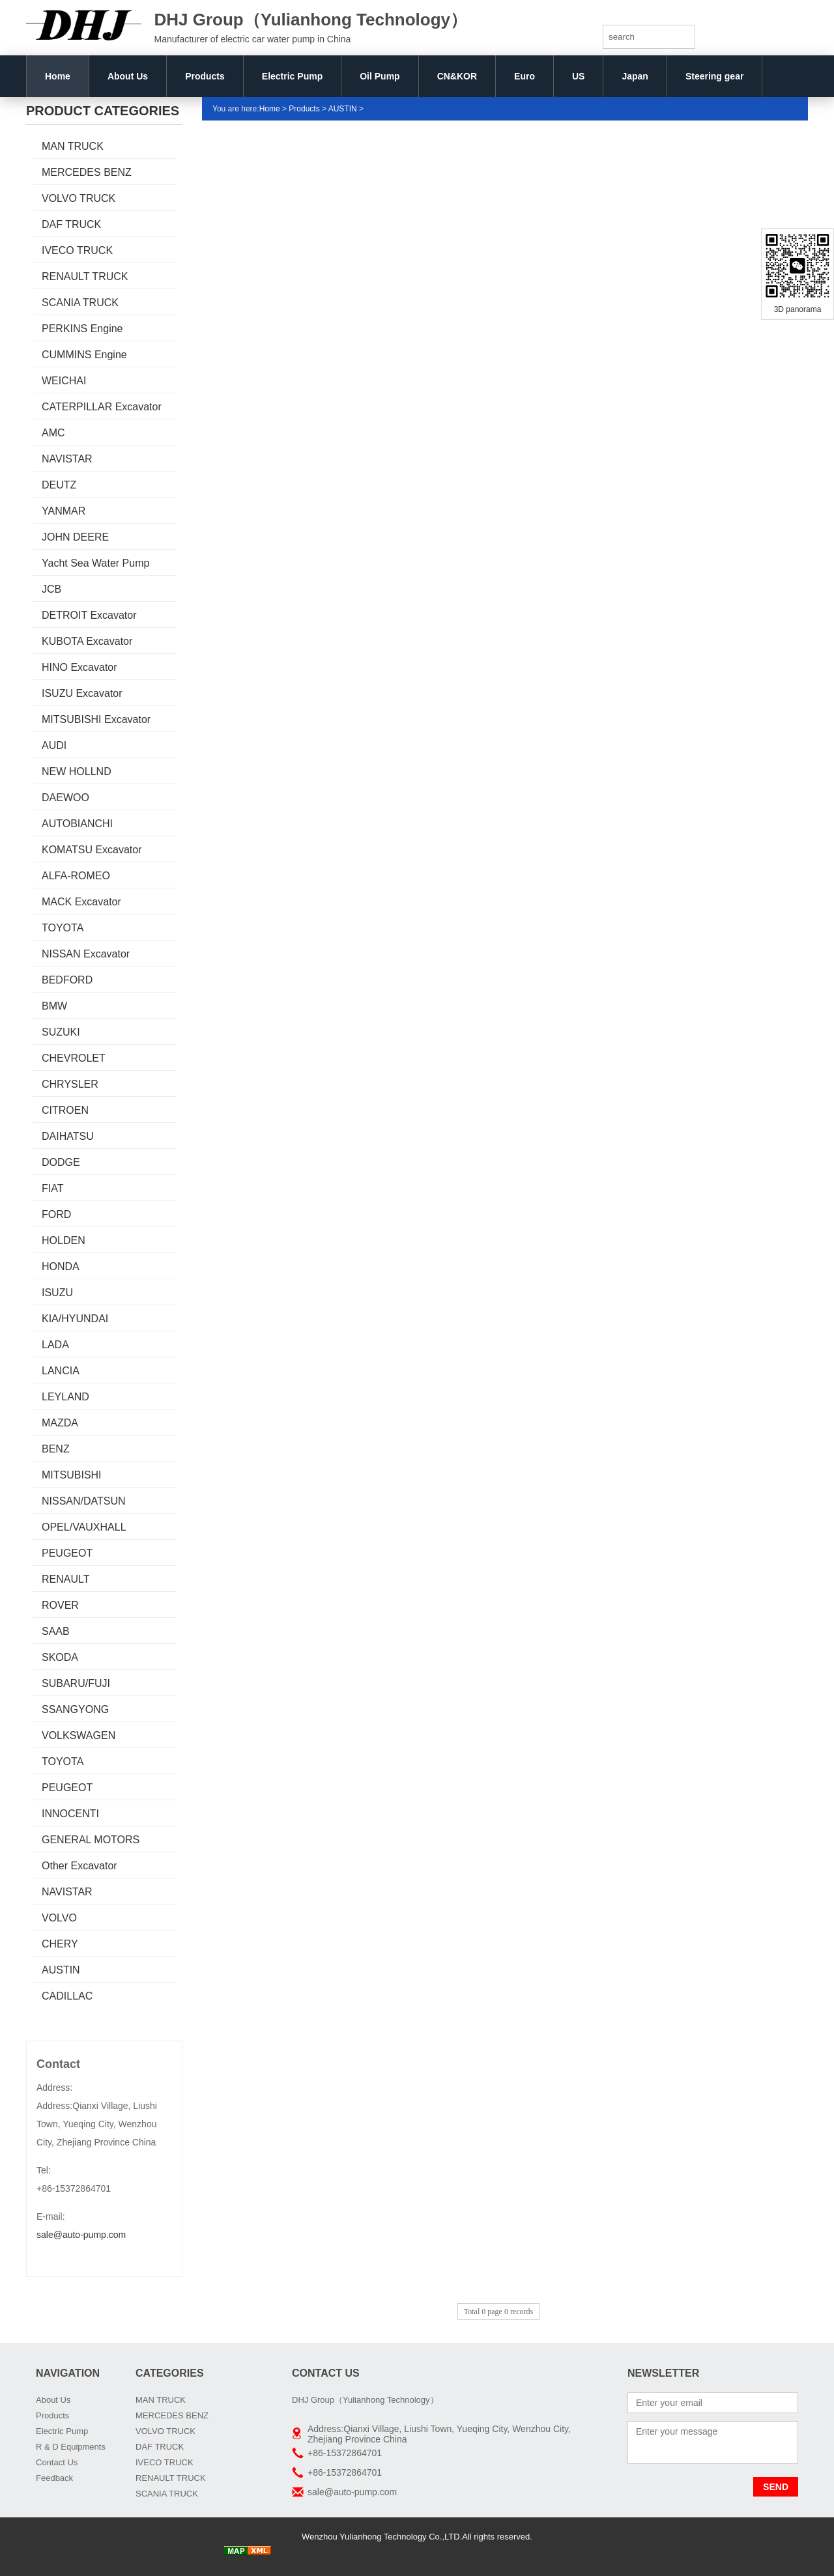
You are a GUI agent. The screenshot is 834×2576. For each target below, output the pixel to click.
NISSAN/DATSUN (84, 1501)
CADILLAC (67, 1996)
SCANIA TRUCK (80, 302)
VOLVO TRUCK (78, 198)
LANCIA (60, 1370)
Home (57, 76)
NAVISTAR (67, 458)
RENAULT (66, 1579)
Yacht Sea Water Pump (95, 563)
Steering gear (714, 76)
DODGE (61, 1162)
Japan (635, 76)
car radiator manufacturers (453, 2552)
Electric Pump (292, 76)
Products (205, 76)
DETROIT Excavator (89, 615)
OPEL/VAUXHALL (84, 1527)
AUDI (54, 745)
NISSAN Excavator (86, 953)
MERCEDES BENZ (87, 172)
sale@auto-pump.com (81, 2234)
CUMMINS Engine (84, 354)
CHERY (60, 1943)
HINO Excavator (79, 667)
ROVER (60, 1605)
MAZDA (60, 1422)
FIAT (52, 1188)
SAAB (56, 1631)
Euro (524, 76)
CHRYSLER (70, 1084)
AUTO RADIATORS (364, 2552)
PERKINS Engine (82, 328)
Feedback (54, 2478)
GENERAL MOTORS (90, 1839)
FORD (56, 1214)
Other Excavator (79, 1865)
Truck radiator (300, 2552)
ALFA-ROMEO (76, 875)
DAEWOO (65, 797)
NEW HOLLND (76, 771)
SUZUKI (61, 1032)
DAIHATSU (68, 1136)
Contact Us (57, 2462)
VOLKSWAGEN (78, 1735)
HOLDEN (63, 1240)
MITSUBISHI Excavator (96, 719)
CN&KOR (457, 76)
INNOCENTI (70, 1813)
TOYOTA (62, 927)
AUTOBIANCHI (77, 823)
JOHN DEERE (75, 537)
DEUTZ (59, 484)
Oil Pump (379, 76)
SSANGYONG (75, 1709)
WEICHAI (64, 380)
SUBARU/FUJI (76, 1683)
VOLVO (59, 1917)
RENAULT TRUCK (85, 276)
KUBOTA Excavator (87, 641)
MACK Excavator (81, 901)
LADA (55, 1344)
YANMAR (63, 511)
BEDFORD (67, 979)
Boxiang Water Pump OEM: (557, 2552)
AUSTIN (61, 1969)
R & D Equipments (71, 2447)
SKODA (60, 1657)
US (578, 76)
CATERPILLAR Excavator (102, 406)
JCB (51, 589)
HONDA (60, 1266)
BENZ (56, 1448)
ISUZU (57, 1292)
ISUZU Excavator (82, 693)
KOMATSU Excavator (92, 849)
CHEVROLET (74, 1058)
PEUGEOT (67, 1553)
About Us (128, 76)
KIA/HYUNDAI (75, 1318)
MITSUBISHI (72, 1474)
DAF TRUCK (71, 224)
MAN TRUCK (73, 146)
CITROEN (65, 1110)
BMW (54, 1006)
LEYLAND (65, 1396)
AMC (53, 432)
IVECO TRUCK (77, 250)
